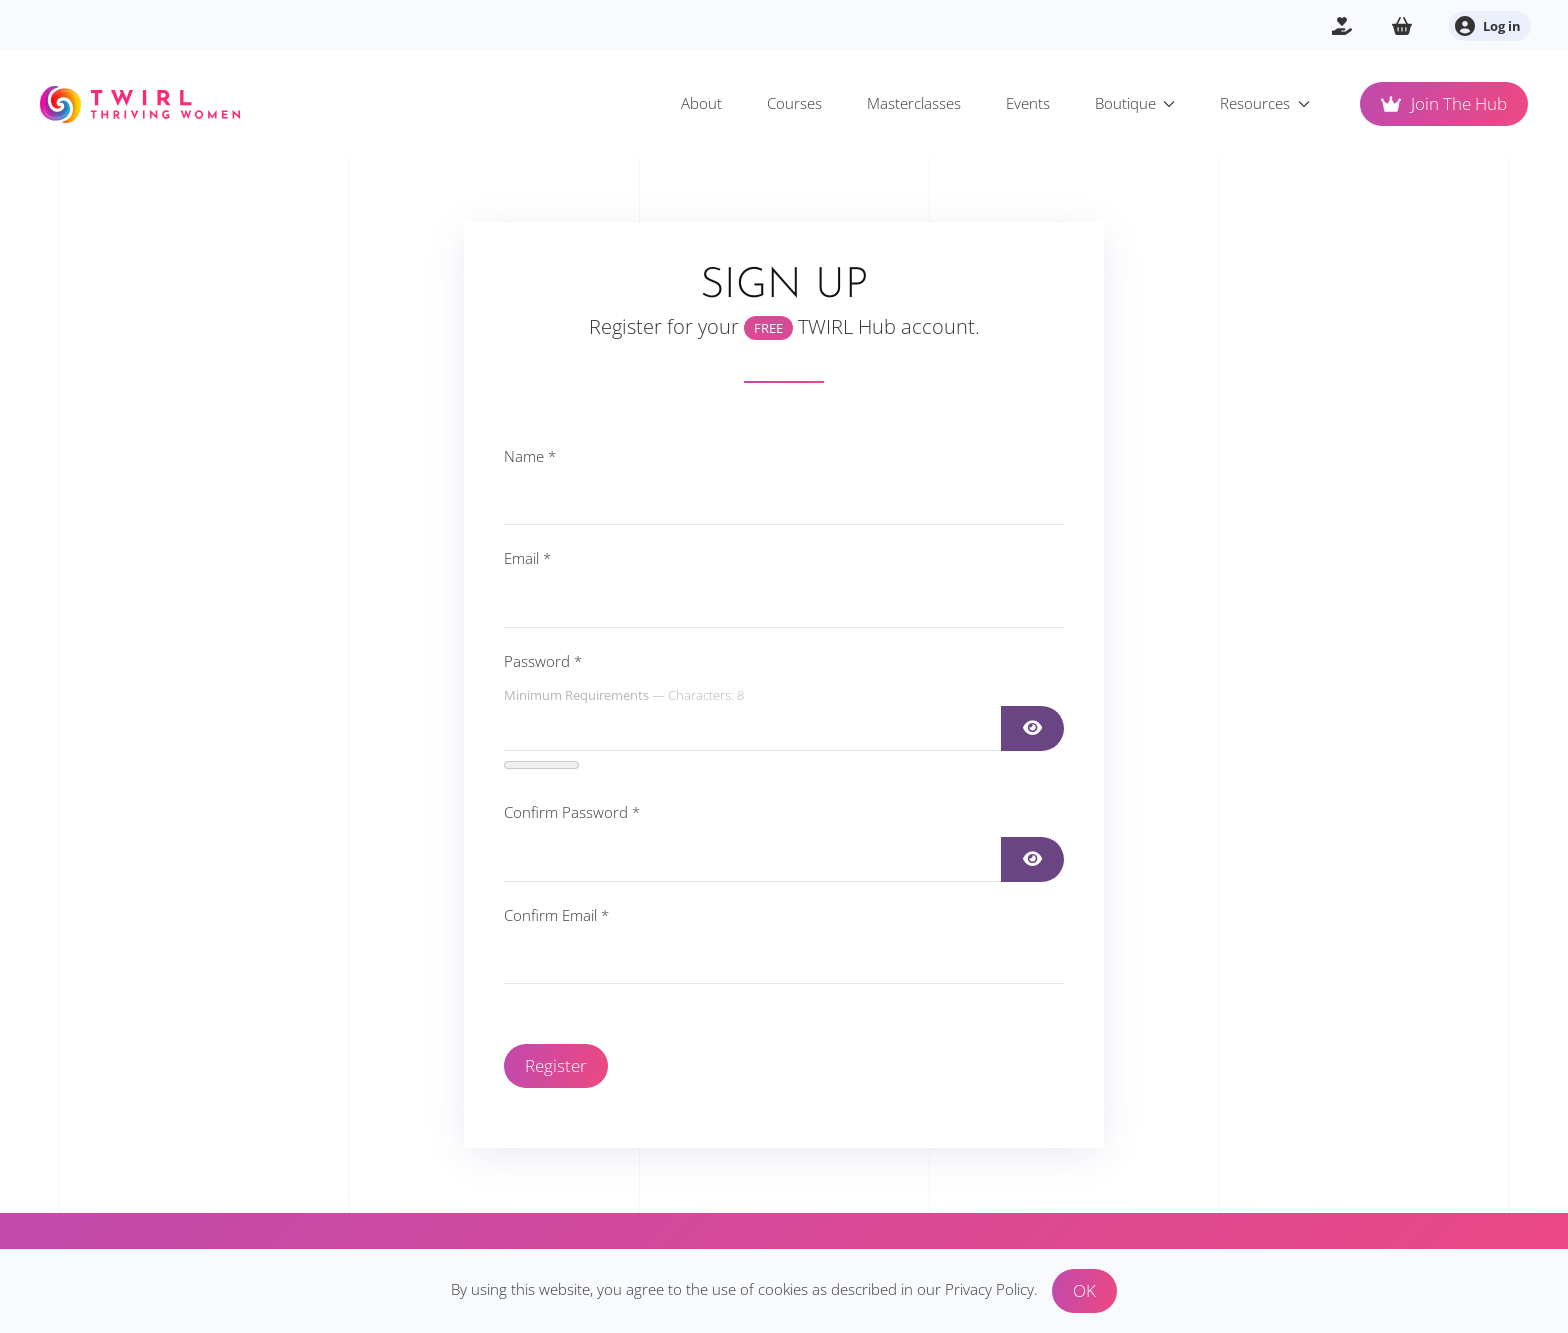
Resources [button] (1265, 103)
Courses (794, 103)
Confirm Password (572, 812)
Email (527, 558)
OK (1084, 1290)
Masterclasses (914, 103)
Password (543, 661)
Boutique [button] (1135, 103)
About (701, 103)
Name (530, 456)
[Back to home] (140, 104)
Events (1028, 103)
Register (556, 1065)
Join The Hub (1444, 103)
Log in (1488, 26)
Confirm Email (556, 915)
